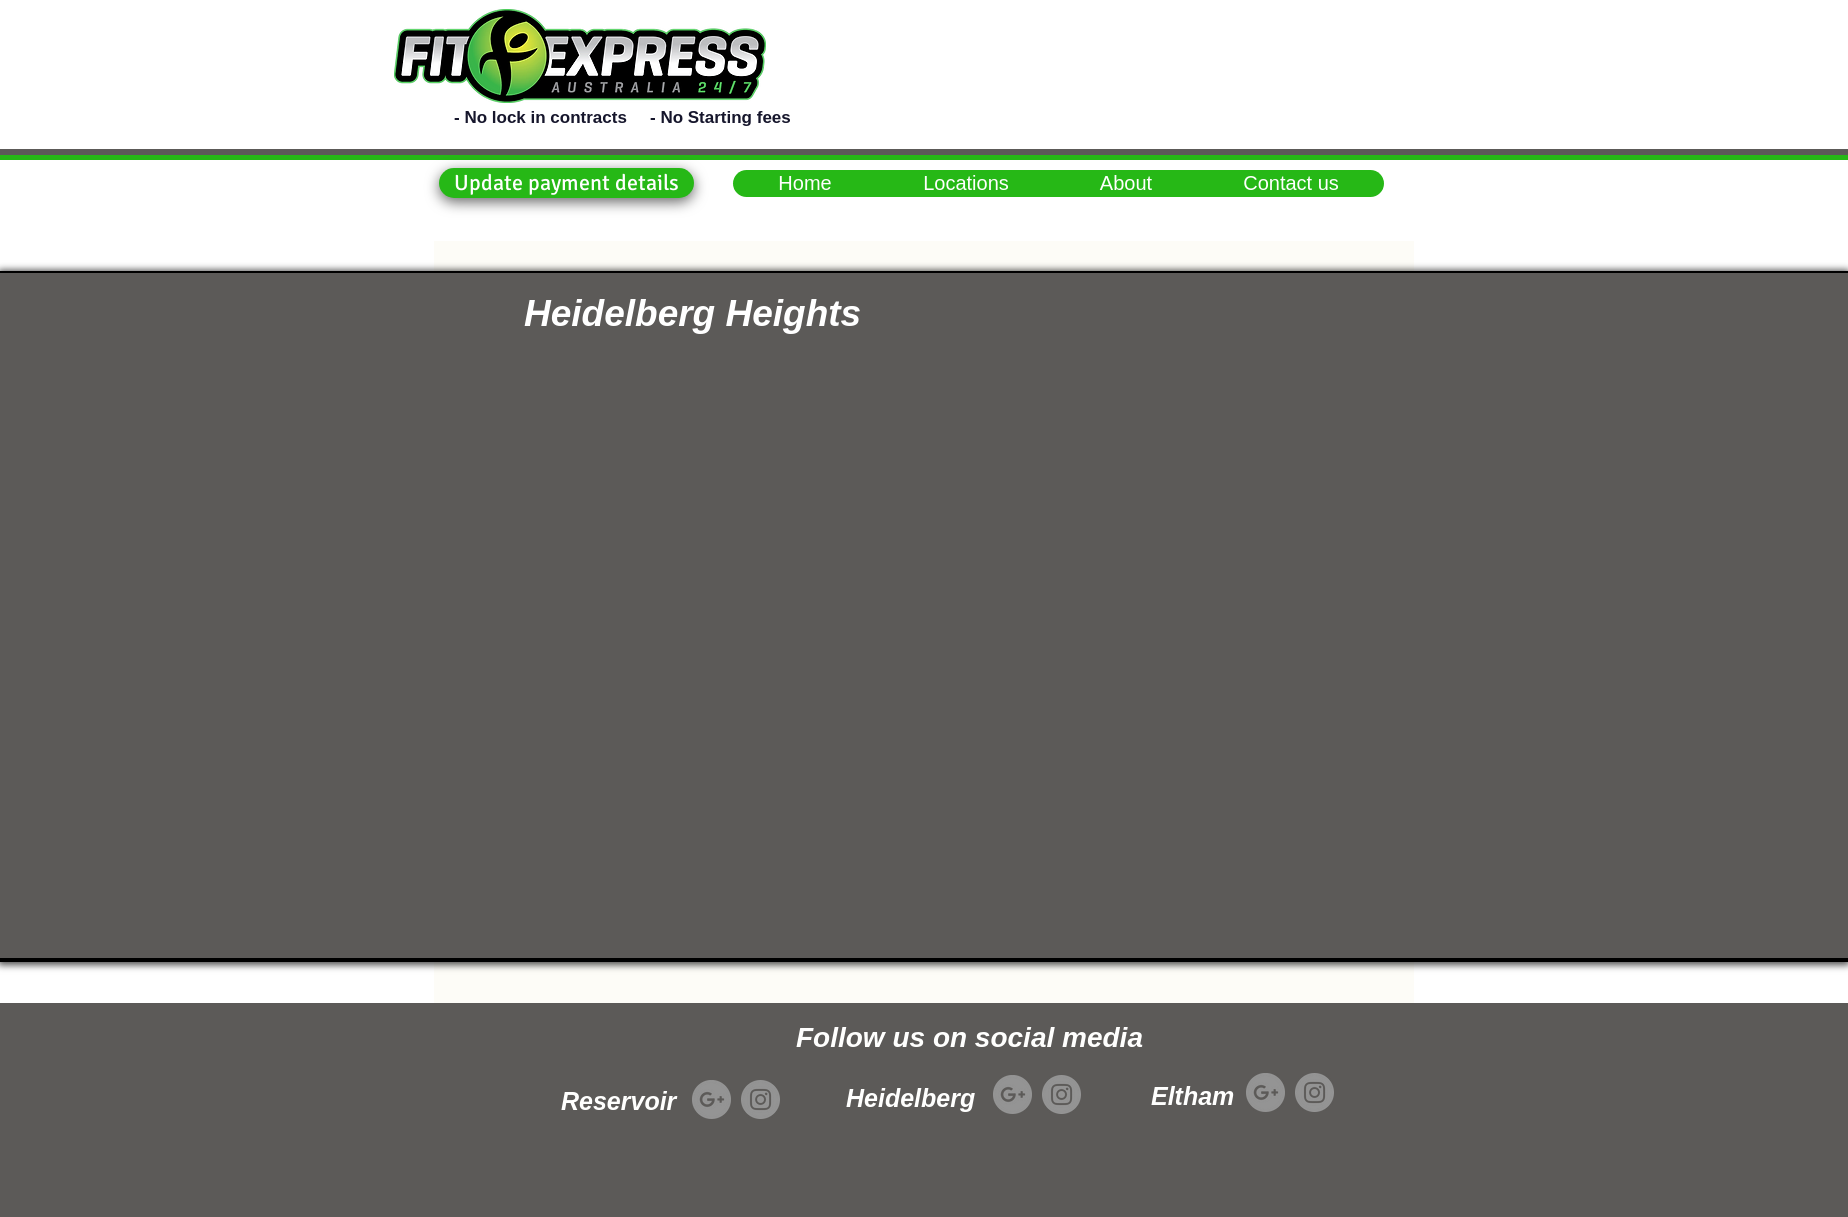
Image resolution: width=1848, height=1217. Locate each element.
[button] (566, 183)
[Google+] (711, 1099)
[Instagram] (760, 1099)
